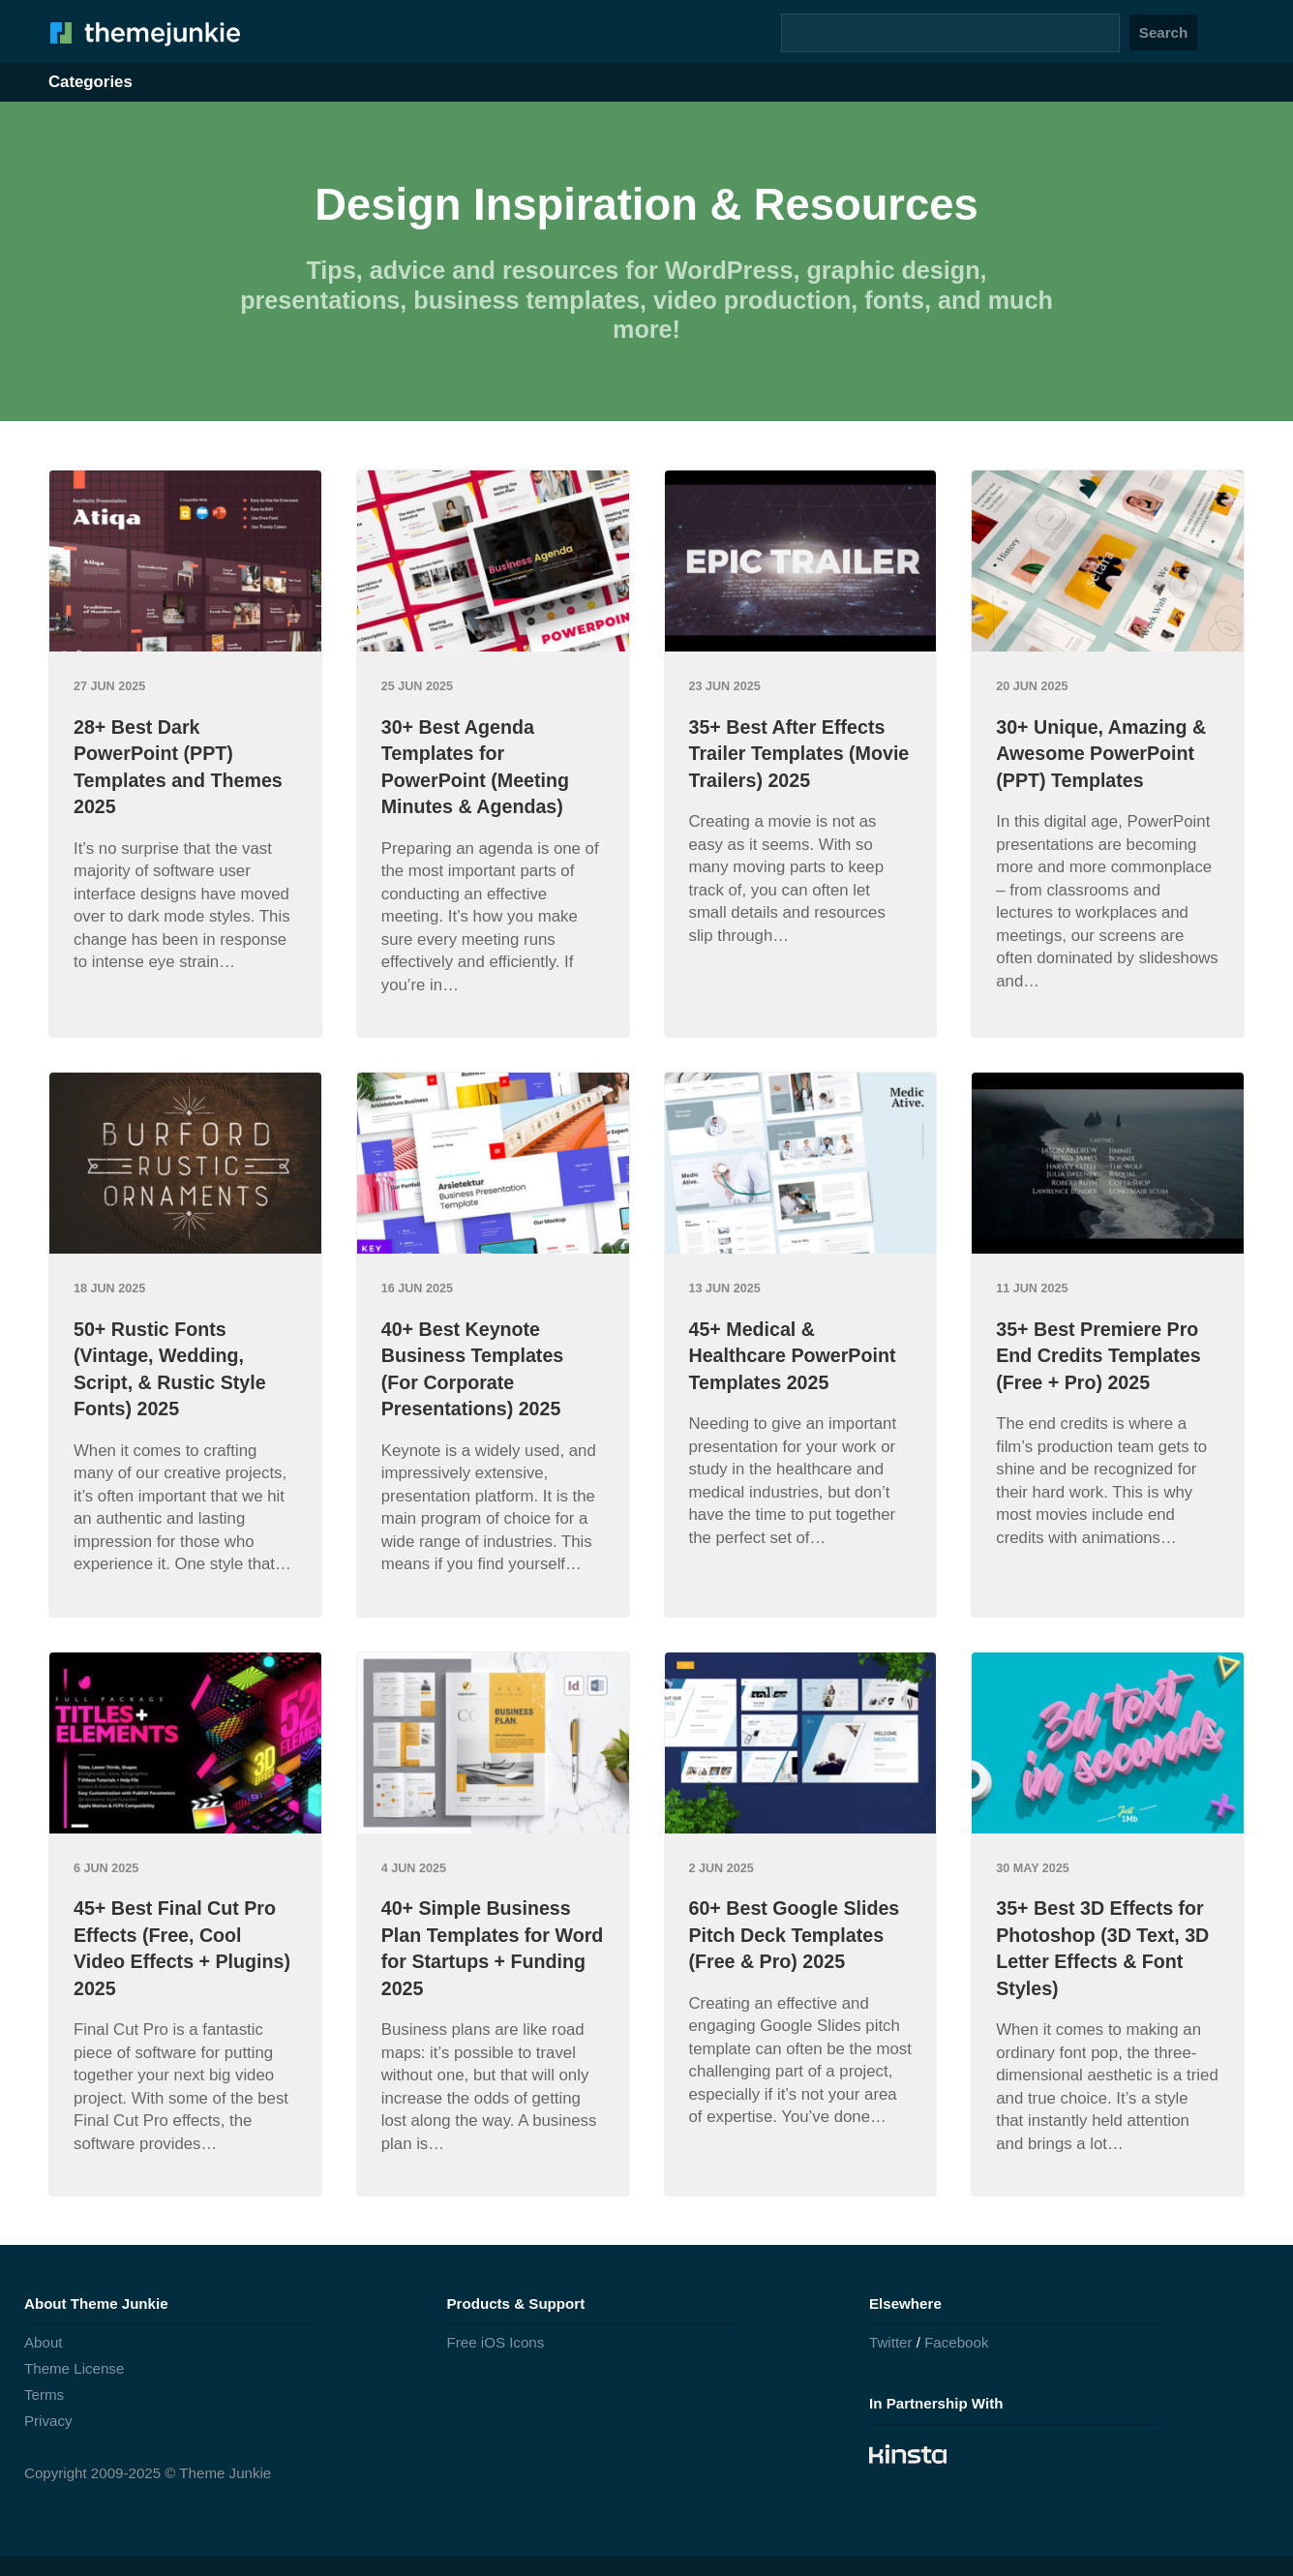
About (43, 2342)
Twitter (891, 2342)
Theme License (74, 2368)
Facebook (956, 2342)
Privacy (48, 2420)
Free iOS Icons (496, 2342)
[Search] (950, 33)
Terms (44, 2394)
